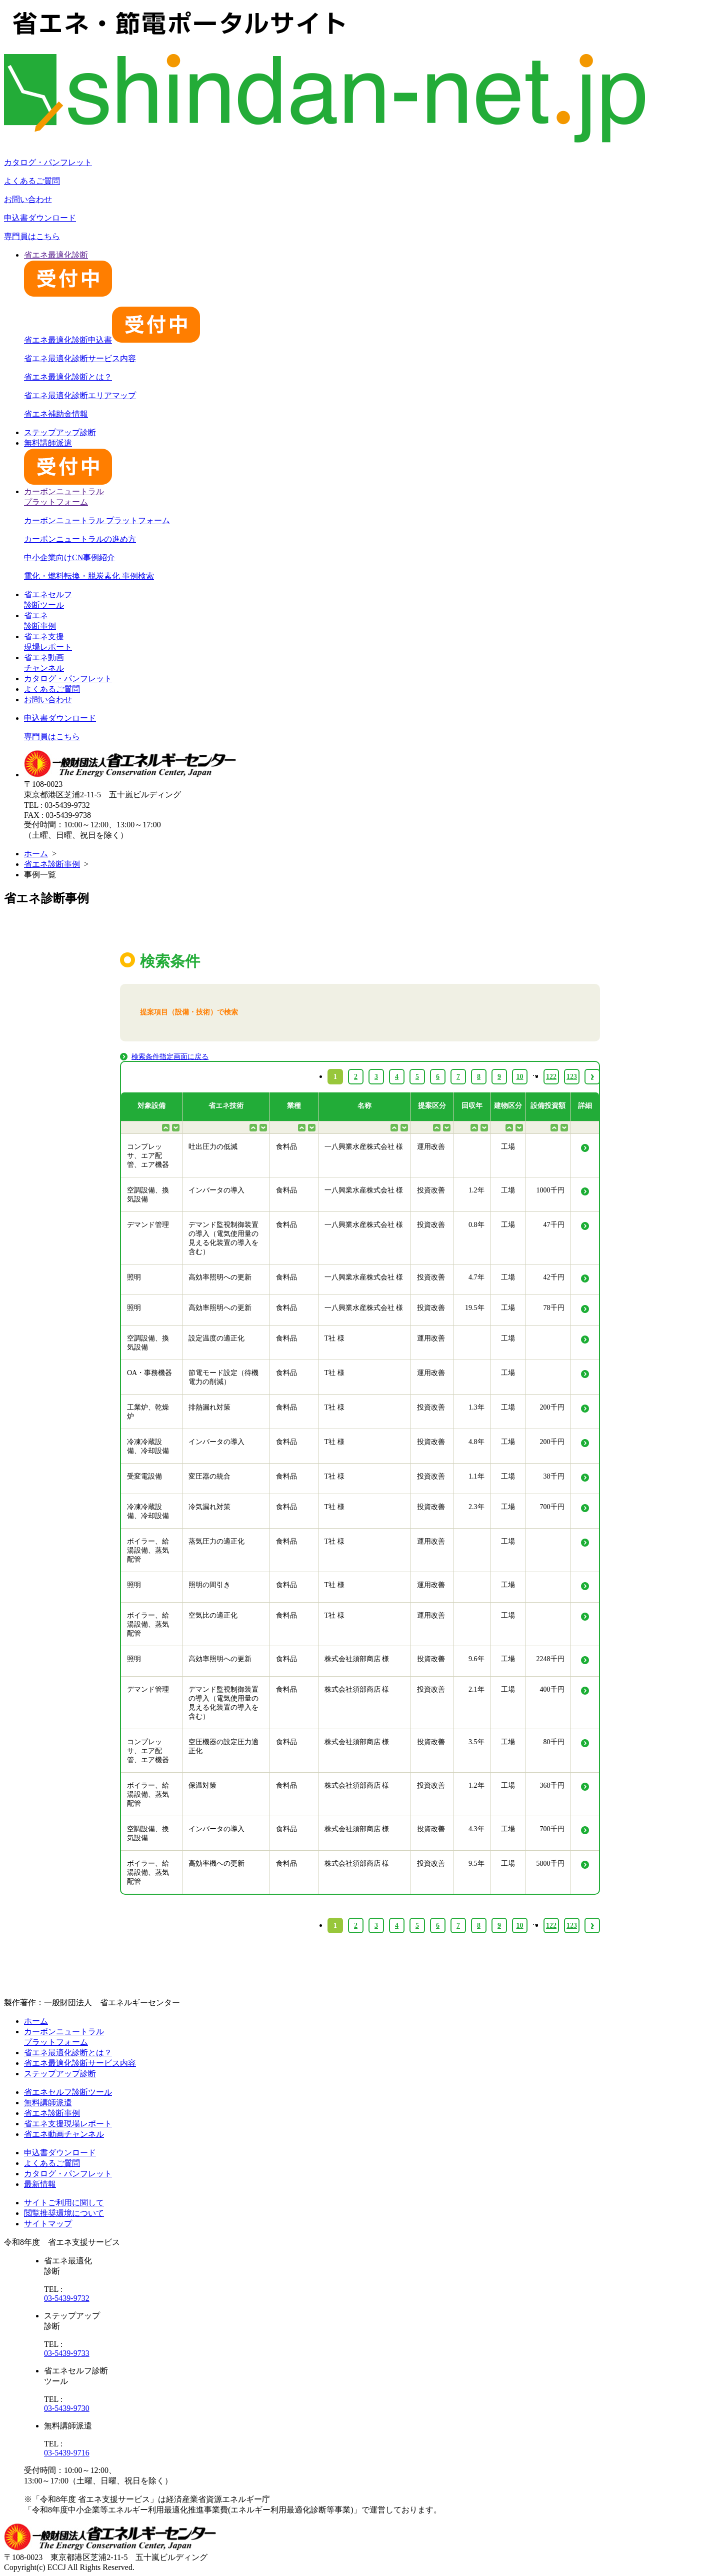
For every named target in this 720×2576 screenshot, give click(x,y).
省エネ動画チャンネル (64, 2134)
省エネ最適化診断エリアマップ (80, 395)
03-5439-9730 (67, 2408)
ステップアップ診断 (60, 432)
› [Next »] (592, 1925)
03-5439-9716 (67, 2452)
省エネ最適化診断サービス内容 (80, 358)
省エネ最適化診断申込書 (112, 340)
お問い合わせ (28, 199)
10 (520, 1925)
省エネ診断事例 (52, 864)
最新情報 (40, 2184)
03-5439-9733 (67, 2353)
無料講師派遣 (48, 2102)
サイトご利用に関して (64, 2202)
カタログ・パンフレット (48, 162)
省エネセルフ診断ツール (68, 2092)
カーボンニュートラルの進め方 (80, 539)
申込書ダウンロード (40, 218)
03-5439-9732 (67, 2298)
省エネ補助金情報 (56, 414)
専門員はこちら (32, 236)
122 (551, 1925)
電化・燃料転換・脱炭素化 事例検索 (89, 576)
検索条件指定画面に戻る (170, 1056)
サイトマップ (48, 2223)
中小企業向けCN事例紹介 (69, 557)
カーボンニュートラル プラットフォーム (97, 520)
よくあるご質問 (32, 181)
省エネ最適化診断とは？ (68, 377)
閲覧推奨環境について (64, 2213)
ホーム (36, 853)
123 (571, 1925)
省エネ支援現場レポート (68, 2123)
